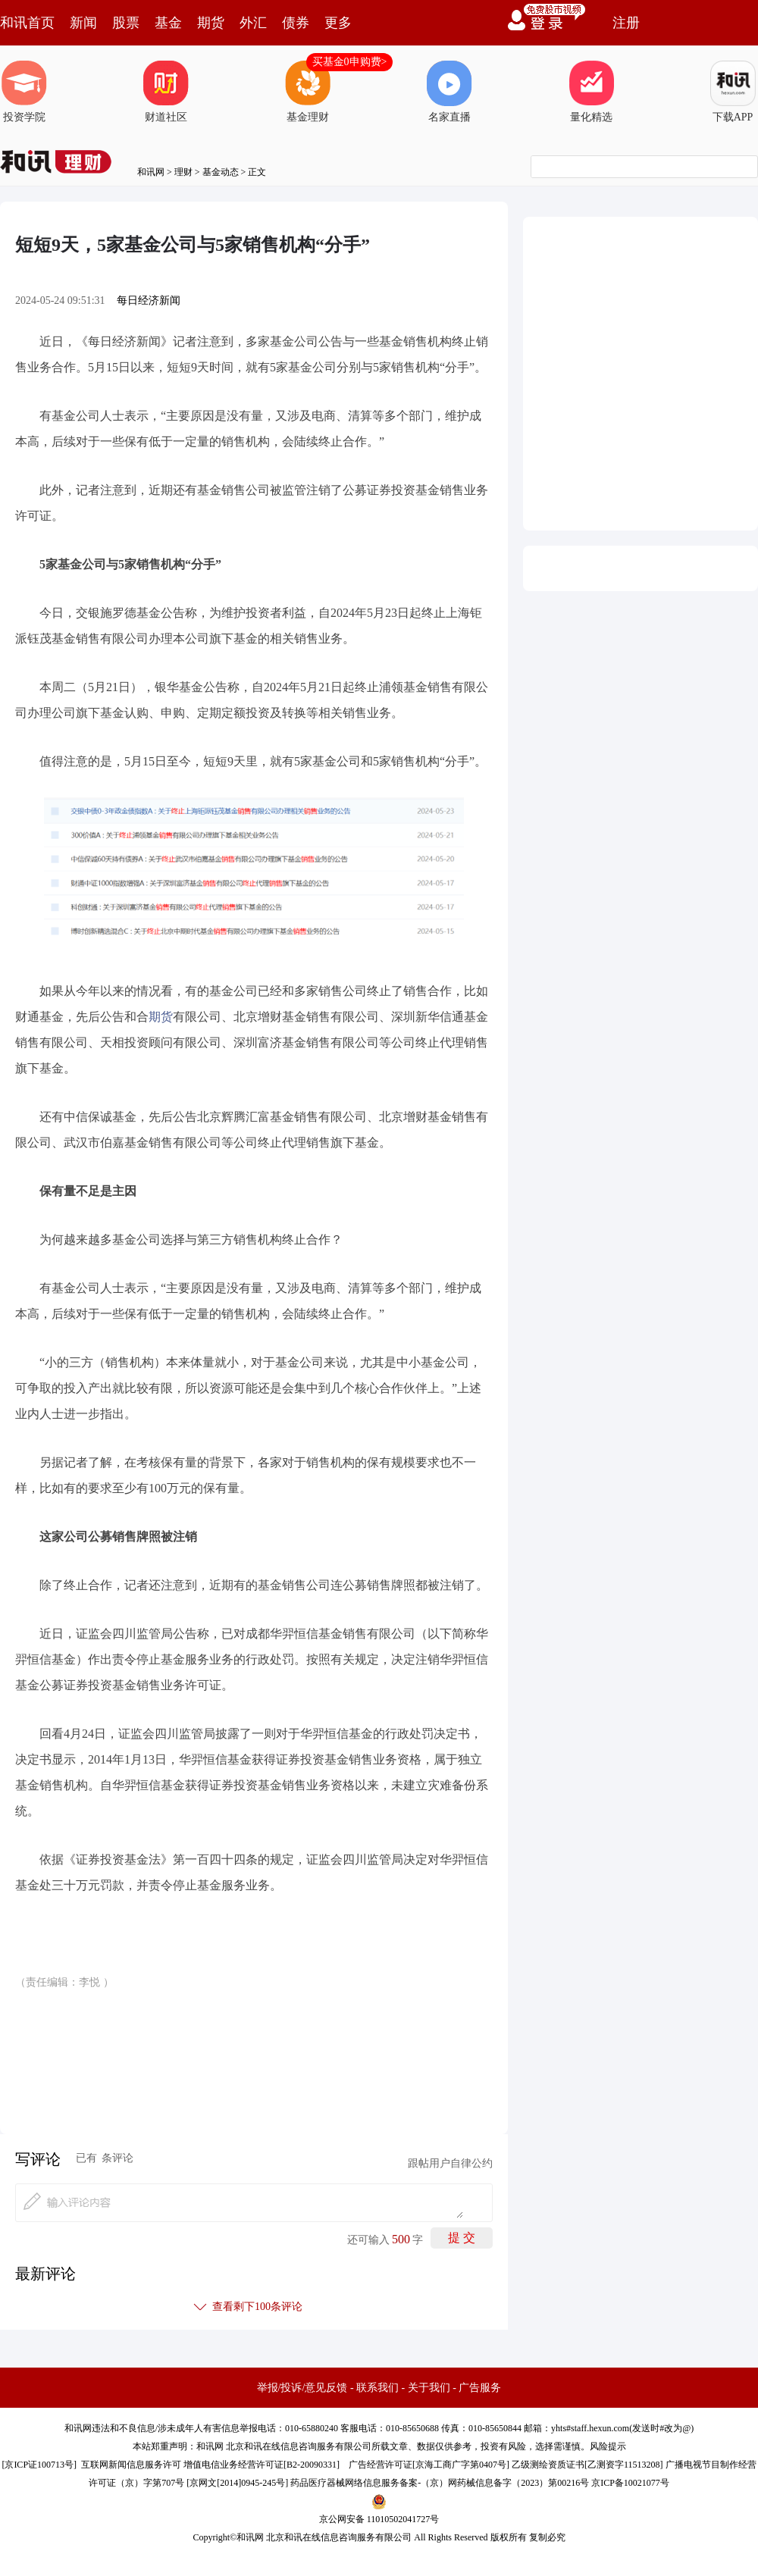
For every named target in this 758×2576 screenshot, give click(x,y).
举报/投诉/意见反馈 (302, 2387)
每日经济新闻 (148, 300)
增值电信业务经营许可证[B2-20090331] (261, 2464)
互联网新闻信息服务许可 (131, 2464)
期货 (210, 22)
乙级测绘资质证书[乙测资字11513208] (587, 2464)
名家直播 (449, 92)
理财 (183, 172)
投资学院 (24, 92)
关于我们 (429, 2387)
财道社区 (166, 92)
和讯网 (150, 172)
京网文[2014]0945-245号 (237, 2482)
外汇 (253, 22)
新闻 (83, 22)
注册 (626, 22)
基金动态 (220, 172)
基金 (168, 22)
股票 (125, 22)
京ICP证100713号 (39, 2464)
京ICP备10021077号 (630, 2482)
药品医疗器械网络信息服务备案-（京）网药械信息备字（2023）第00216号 (439, 2482)
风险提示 (608, 2446)
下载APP (733, 92)
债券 (295, 22)
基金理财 (307, 92)
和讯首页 (27, 22)
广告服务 (480, 2387)
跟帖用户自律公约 (450, 2163)
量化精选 (591, 92)
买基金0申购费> (349, 61)
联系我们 (377, 2387)
